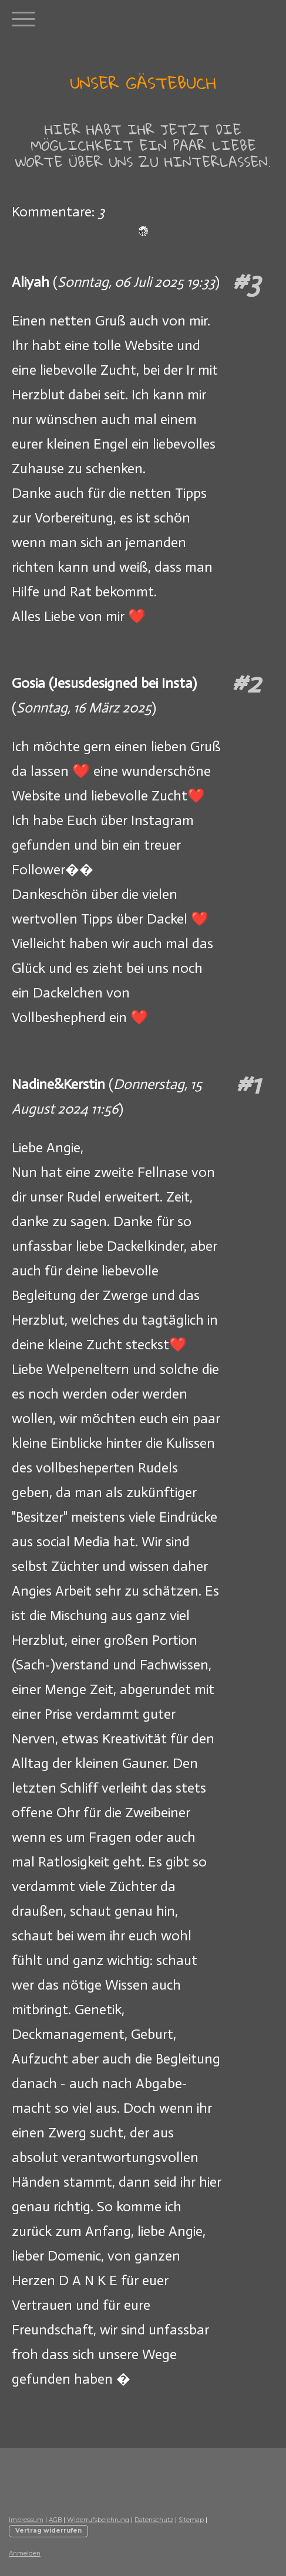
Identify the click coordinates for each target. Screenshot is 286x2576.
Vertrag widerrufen (48, 2530)
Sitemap (191, 2520)
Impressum (26, 2520)
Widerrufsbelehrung (98, 2520)
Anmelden (25, 2553)
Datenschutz (153, 2520)
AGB (55, 2520)
